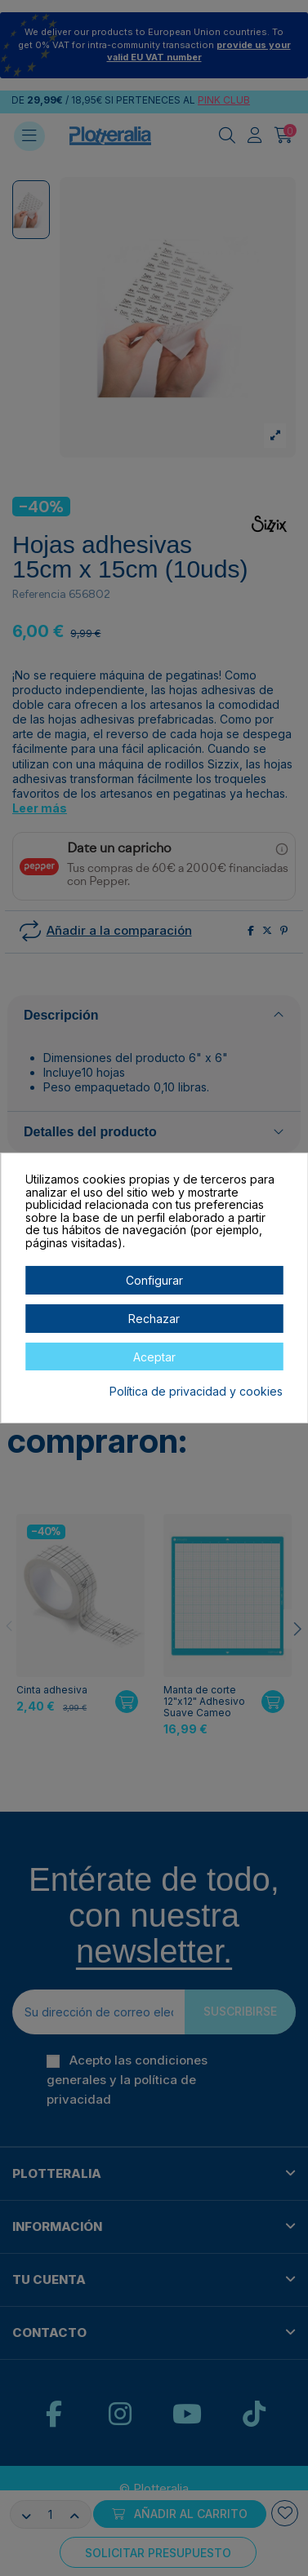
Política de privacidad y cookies (196, 1391)
